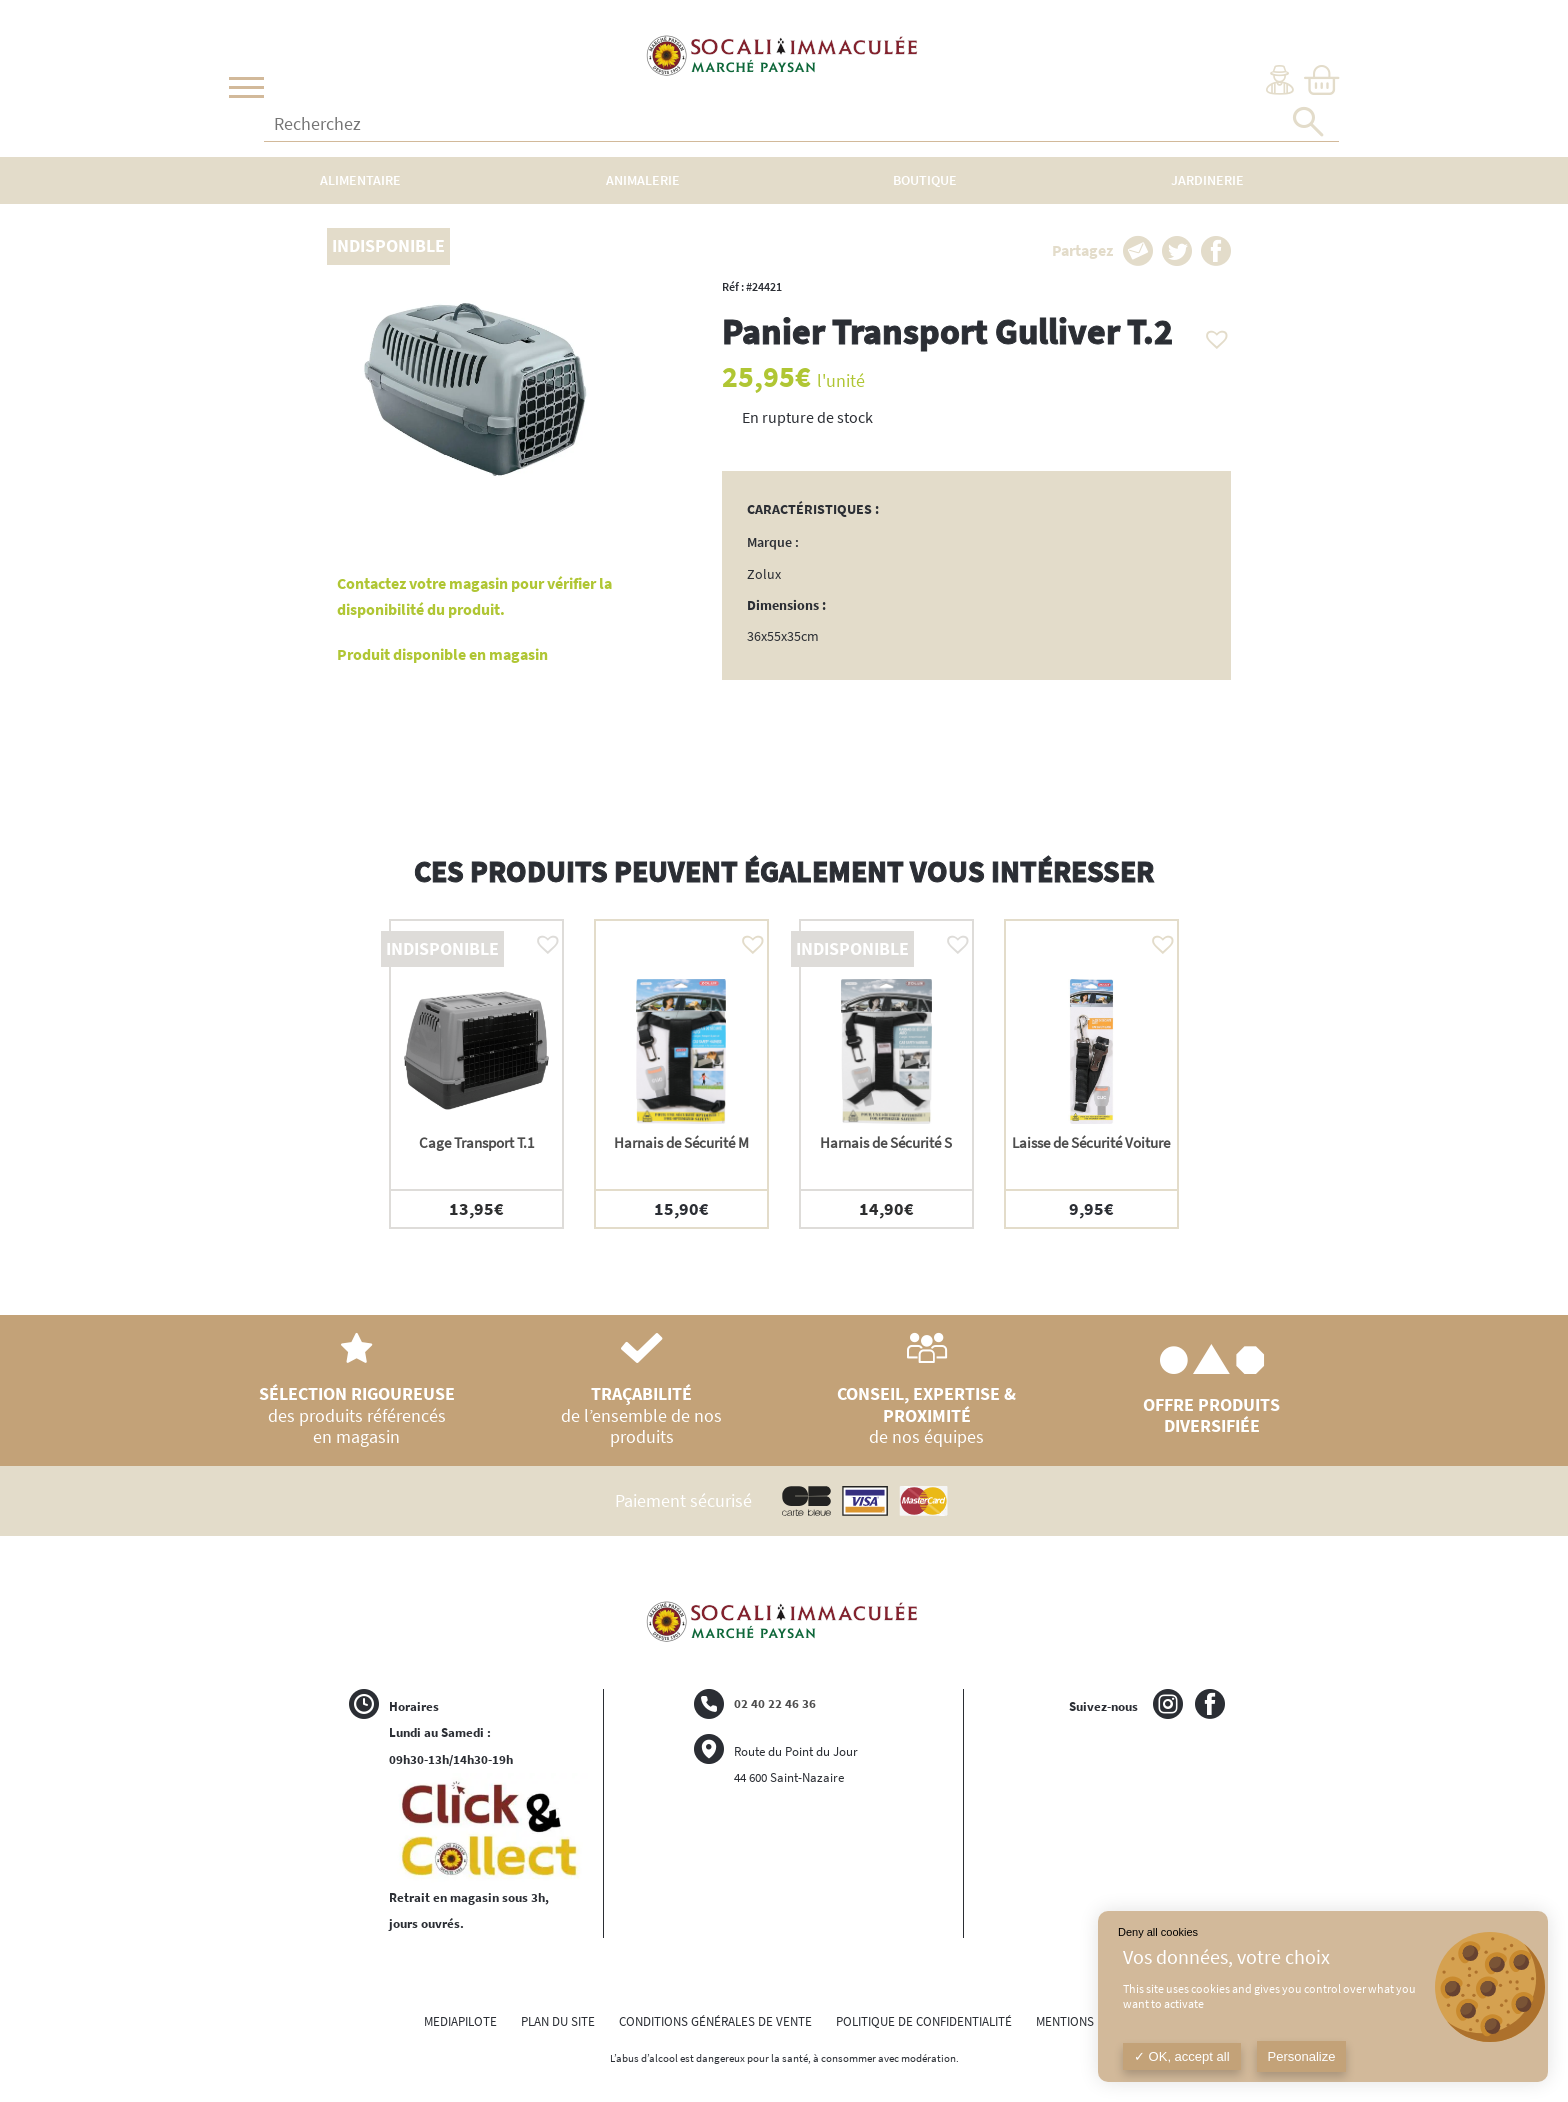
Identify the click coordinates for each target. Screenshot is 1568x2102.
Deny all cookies (1158, 1932)
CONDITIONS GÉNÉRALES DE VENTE (715, 2021)
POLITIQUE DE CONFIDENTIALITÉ (924, 2021)
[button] (1212, 334)
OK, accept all (1182, 2056)
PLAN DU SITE (558, 2021)
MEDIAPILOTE (460, 2021)
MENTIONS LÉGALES (1090, 2021)
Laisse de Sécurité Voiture (1091, 1142)
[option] (476, 1074)
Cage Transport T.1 (476, 1142)
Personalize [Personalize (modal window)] (1302, 2056)
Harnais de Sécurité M (681, 1142)
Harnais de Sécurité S (886, 1142)
